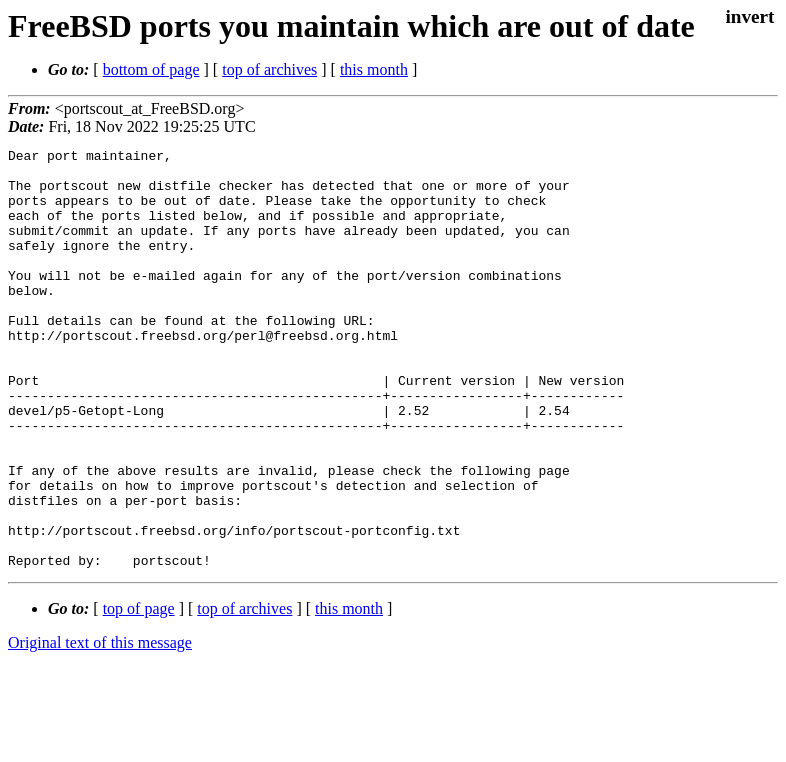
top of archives (269, 69)
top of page (139, 692)
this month (374, 69)
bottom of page (151, 69)
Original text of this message (100, 726)
